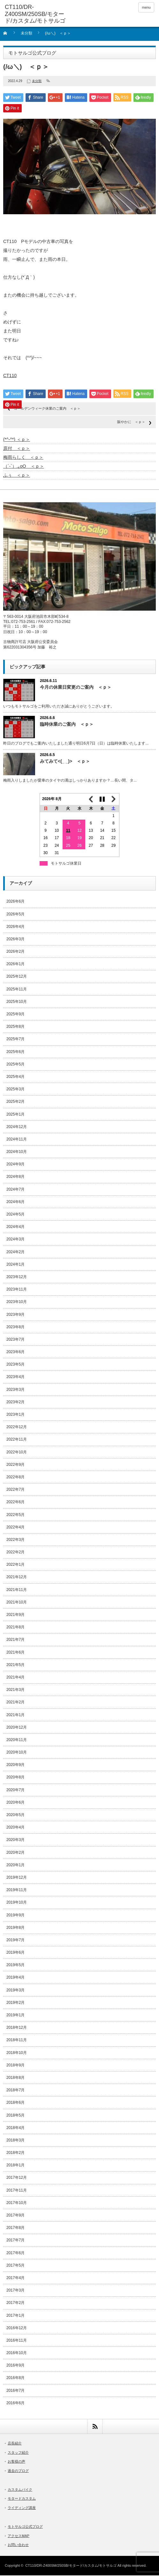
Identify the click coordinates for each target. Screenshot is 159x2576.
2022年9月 (15, 1465)
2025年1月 (15, 1115)
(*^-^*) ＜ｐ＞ (16, 440)
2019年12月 (16, 1878)
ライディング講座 (22, 2508)
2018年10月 (16, 2053)
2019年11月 (16, 1890)
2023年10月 (16, 1302)
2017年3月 (15, 2291)
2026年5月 (15, 915)
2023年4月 (15, 1377)
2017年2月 (15, 2303)
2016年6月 (15, 2403)
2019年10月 (16, 1903)
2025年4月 (15, 1077)
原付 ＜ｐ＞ (16, 448)
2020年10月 (16, 1753)
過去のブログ (18, 2471)
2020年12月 (16, 1728)
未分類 (26, 33)
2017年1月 (15, 2316)
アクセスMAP (18, 2536)
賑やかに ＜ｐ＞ (131, 422)
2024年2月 (15, 1252)
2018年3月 (15, 2141)
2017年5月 (15, 2266)
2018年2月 (15, 2153)
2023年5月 (15, 1365)
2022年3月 (15, 1540)
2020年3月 (15, 1840)
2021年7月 (15, 1640)
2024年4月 (15, 1227)
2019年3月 (15, 1991)
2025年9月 (15, 1014)
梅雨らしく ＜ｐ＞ (23, 457)
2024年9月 (15, 1165)
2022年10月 (16, 1453)
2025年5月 (15, 1065)
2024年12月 (16, 1127)
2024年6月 (15, 1202)
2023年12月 (16, 1277)
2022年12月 (16, 1427)
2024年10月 (16, 1152)
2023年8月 (15, 1327)
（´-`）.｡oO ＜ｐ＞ (23, 466)
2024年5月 (15, 1215)
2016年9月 (15, 2366)
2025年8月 (15, 1027)
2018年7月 (15, 2090)
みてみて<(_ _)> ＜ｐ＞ (65, 761)
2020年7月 (15, 1790)
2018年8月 (15, 2078)
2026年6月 (15, 902)
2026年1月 (15, 964)
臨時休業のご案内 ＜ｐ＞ (67, 724)
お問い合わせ (18, 2545)
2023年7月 (15, 1340)
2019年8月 (15, 1928)
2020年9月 (15, 1765)
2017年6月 (15, 2253)
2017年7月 (15, 2241)
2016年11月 (16, 2341)
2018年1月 (15, 2165)
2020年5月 (15, 1815)
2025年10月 (16, 1002)
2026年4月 (15, 927)
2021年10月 (16, 1603)
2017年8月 (15, 2228)
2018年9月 (15, 2066)
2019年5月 (15, 1965)
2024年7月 (15, 1190)
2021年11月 (16, 1590)
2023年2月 (15, 1402)
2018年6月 (15, 2103)
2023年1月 (15, 1415)
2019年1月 (15, 2015)
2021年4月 (15, 1678)
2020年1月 (15, 1865)
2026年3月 (15, 939)
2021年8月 (15, 1627)
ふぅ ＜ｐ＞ (16, 475)
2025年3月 (15, 1089)
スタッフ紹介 (18, 2453)
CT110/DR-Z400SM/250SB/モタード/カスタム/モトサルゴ (70, 2566)
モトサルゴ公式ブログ (25, 2527)
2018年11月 (16, 2040)
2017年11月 (16, 2191)
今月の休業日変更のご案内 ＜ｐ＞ (75, 687)
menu (146, 7)
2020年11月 (16, 1740)
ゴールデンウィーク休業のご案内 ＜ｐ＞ (47, 409)
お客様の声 (16, 2462)
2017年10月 (16, 2203)
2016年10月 (16, 2353)
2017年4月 (15, 2278)
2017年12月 (16, 2178)
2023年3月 (15, 1390)
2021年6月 (15, 1653)
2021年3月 (15, 1690)
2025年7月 (15, 1039)
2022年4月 (15, 1528)
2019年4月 (15, 1978)
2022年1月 (15, 1565)
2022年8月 (15, 1477)
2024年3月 (15, 1240)
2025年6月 (15, 1052)
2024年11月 (16, 1140)
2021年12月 (16, 1577)
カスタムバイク (20, 2490)
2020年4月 (15, 1828)
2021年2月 (15, 1703)
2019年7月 (15, 1940)
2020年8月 (15, 1778)
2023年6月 (15, 1352)
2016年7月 (15, 2391)
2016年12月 (16, 2328)
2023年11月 (16, 1290)
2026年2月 (15, 952)
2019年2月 (15, 2003)
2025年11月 (16, 990)
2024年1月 (15, 1265)
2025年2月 (15, 1102)
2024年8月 (15, 1177)
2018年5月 (15, 2116)
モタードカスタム (22, 2499)
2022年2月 (15, 1552)
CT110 (10, 375)
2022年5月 (15, 1515)
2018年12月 (16, 2028)
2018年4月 (15, 2128)
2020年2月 (15, 1853)
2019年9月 (15, 1915)
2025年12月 (16, 977)
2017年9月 (15, 2216)
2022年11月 (16, 1440)
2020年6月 (15, 1803)
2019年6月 (15, 1953)
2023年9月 (15, 1315)
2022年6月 (15, 1502)
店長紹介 (15, 2444)
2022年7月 (15, 1490)
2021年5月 (15, 1665)
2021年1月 (15, 1715)
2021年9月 (15, 1615)
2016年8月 (15, 2378)
